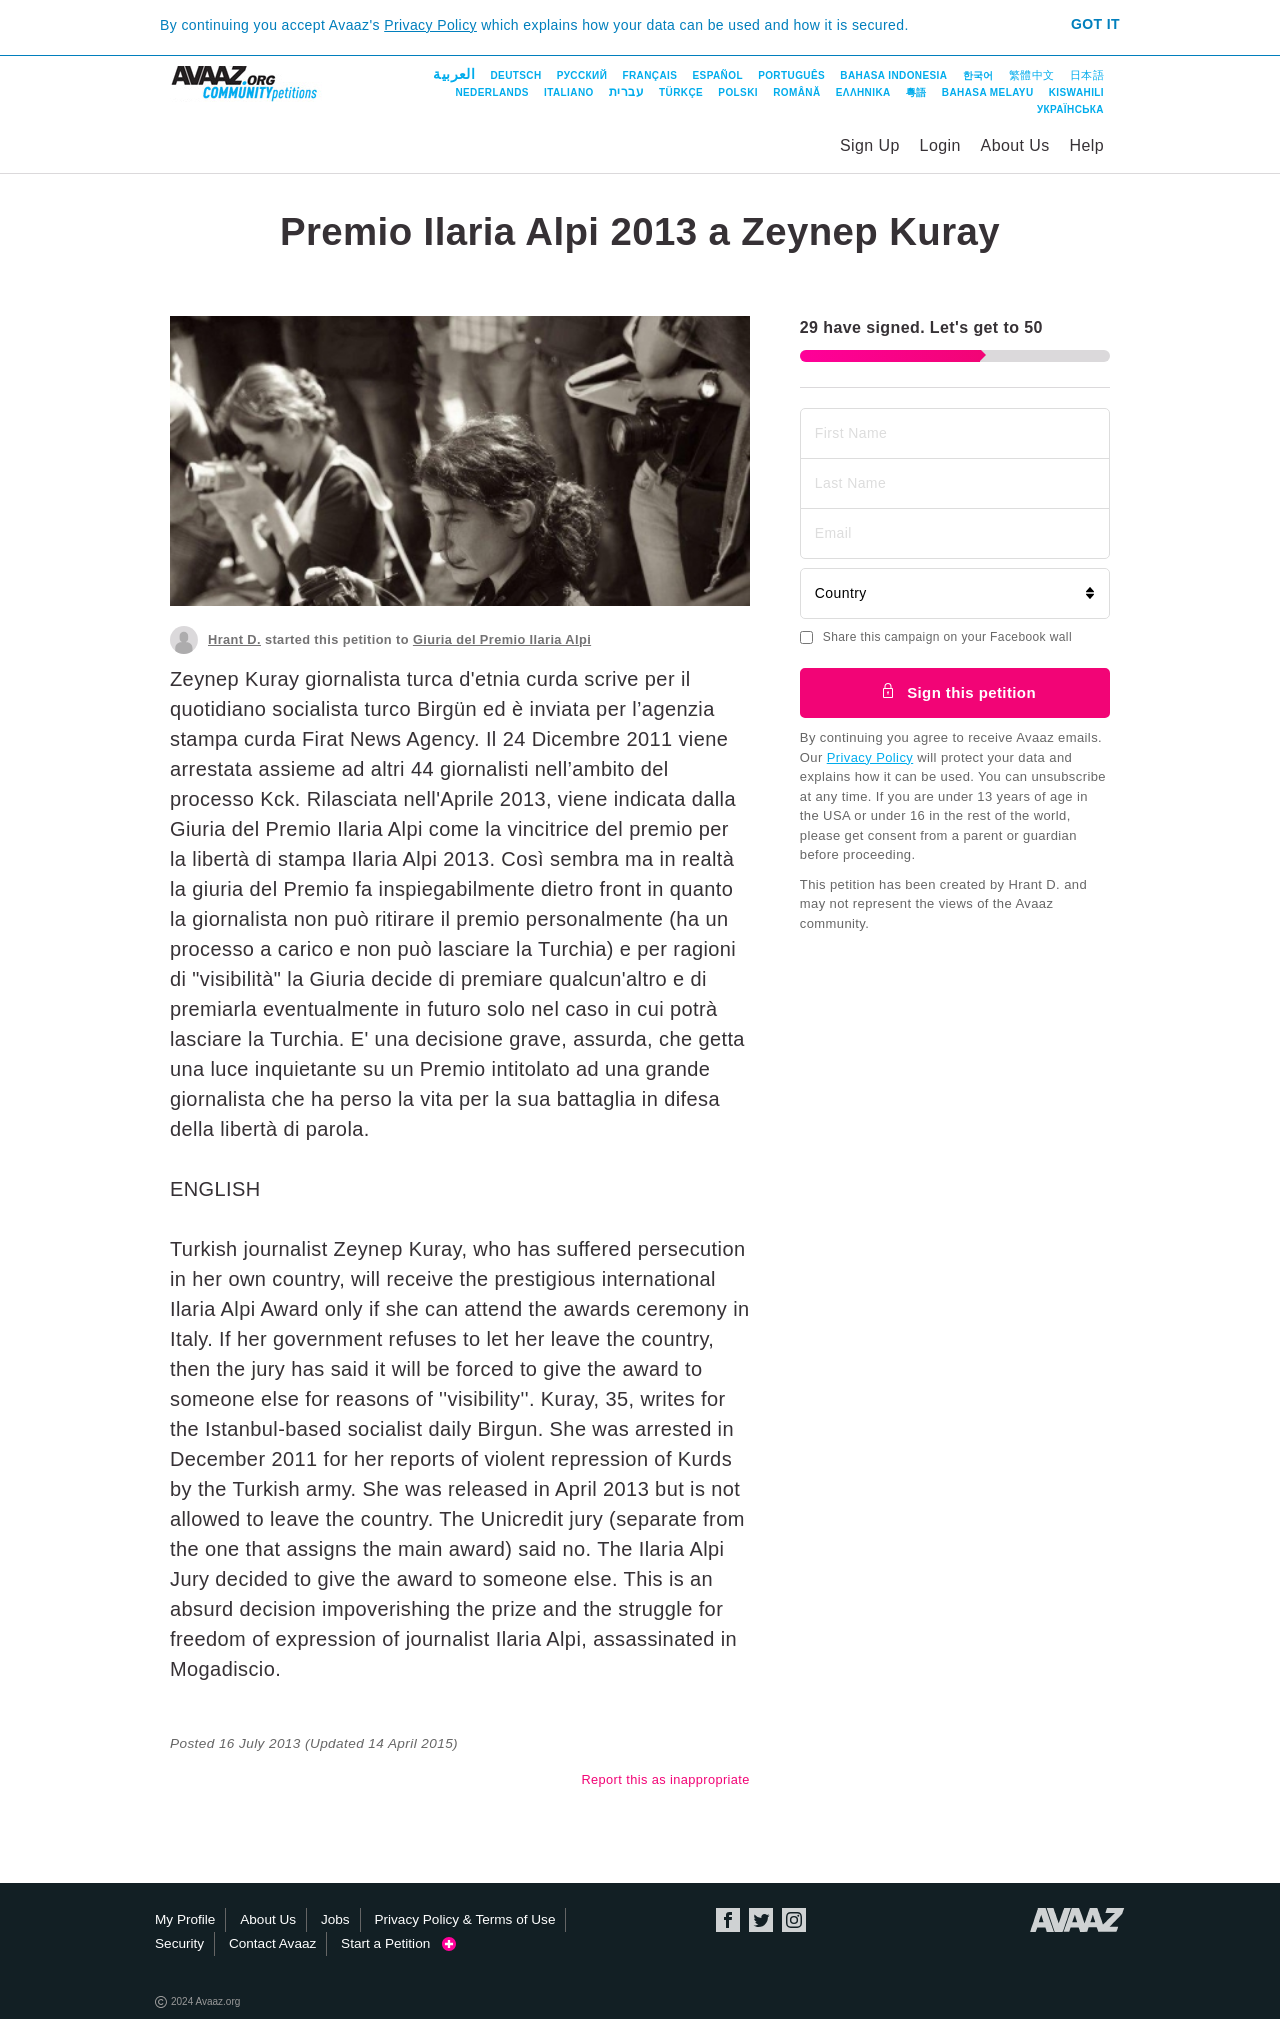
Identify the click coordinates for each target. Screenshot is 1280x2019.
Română (796, 92)
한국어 (978, 75)
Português (791, 75)
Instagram (794, 1920)
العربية (454, 74)
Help (1086, 145)
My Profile (185, 1919)
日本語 (1087, 75)
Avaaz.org (1077, 1920)
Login (940, 145)
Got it (1095, 24)
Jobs (335, 1919)
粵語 (916, 92)
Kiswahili (1076, 92)
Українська (1070, 109)
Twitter (761, 1920)
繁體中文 (1032, 75)
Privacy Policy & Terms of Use (464, 1919)
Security (179, 1943)
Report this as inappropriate (665, 1779)
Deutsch (515, 75)
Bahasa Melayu (988, 92)
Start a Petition (398, 1943)
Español (718, 75)
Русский (582, 75)
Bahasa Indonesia (893, 75)
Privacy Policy (430, 25)
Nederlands (491, 92)
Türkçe (681, 92)
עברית (626, 92)
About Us (1015, 145)
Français (649, 75)
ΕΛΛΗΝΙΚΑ (863, 92)
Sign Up (870, 145)
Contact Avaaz (272, 1943)
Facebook (728, 1920)
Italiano (569, 92)
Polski (738, 92)
